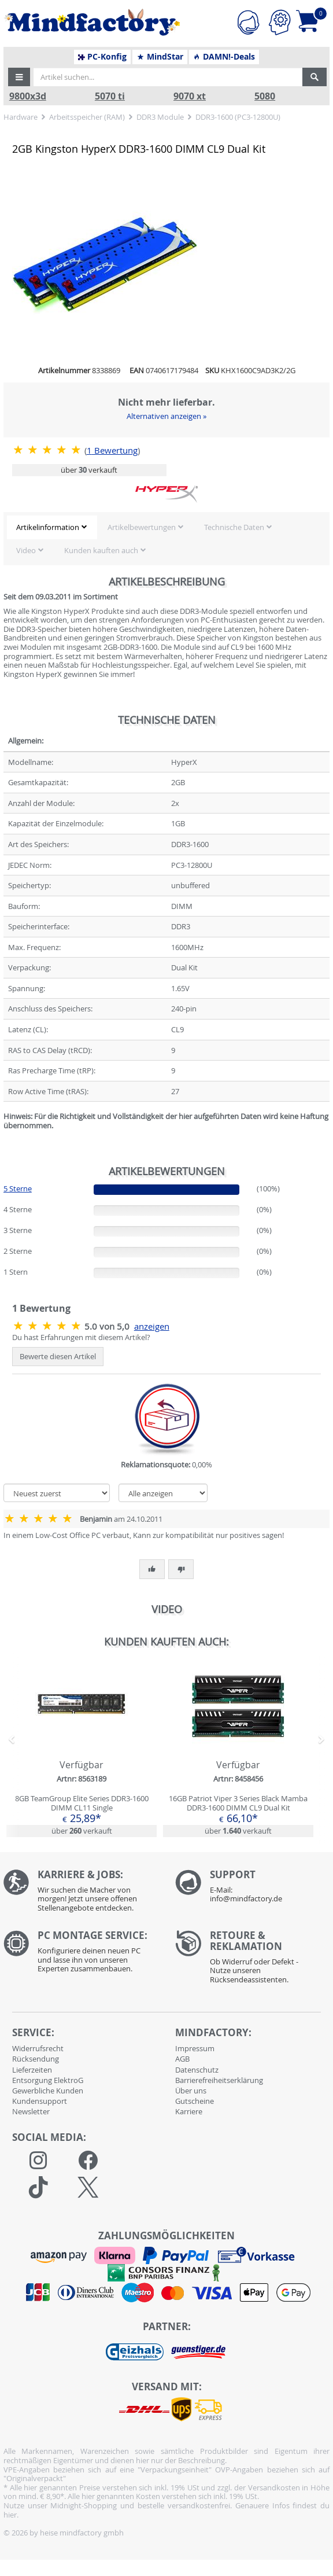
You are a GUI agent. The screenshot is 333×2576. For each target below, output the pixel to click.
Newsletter (31, 2111)
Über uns (190, 2090)
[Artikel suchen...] (168, 77)
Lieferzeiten (32, 2070)
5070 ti (110, 96)
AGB (182, 2059)
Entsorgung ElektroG (47, 2080)
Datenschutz (197, 2070)
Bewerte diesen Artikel (58, 1356)
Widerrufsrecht (38, 2048)
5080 (264, 96)
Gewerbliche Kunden (47, 2090)
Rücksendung (35, 2059)
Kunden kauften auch (101, 550)
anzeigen (151, 1326)
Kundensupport (39, 2101)
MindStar (159, 56)
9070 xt (189, 96)
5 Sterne (17, 1188)
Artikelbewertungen (142, 527)
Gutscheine (194, 2101)
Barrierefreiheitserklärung (219, 2080)
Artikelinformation (47, 527)
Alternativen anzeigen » (166, 416)
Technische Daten (234, 527)
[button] (19, 77)
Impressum (194, 2048)
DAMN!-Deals (224, 56)
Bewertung (112, 450)
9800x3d (27, 96)
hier (10, 2514)
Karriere (188, 2111)
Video (26, 550)
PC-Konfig (102, 56)
